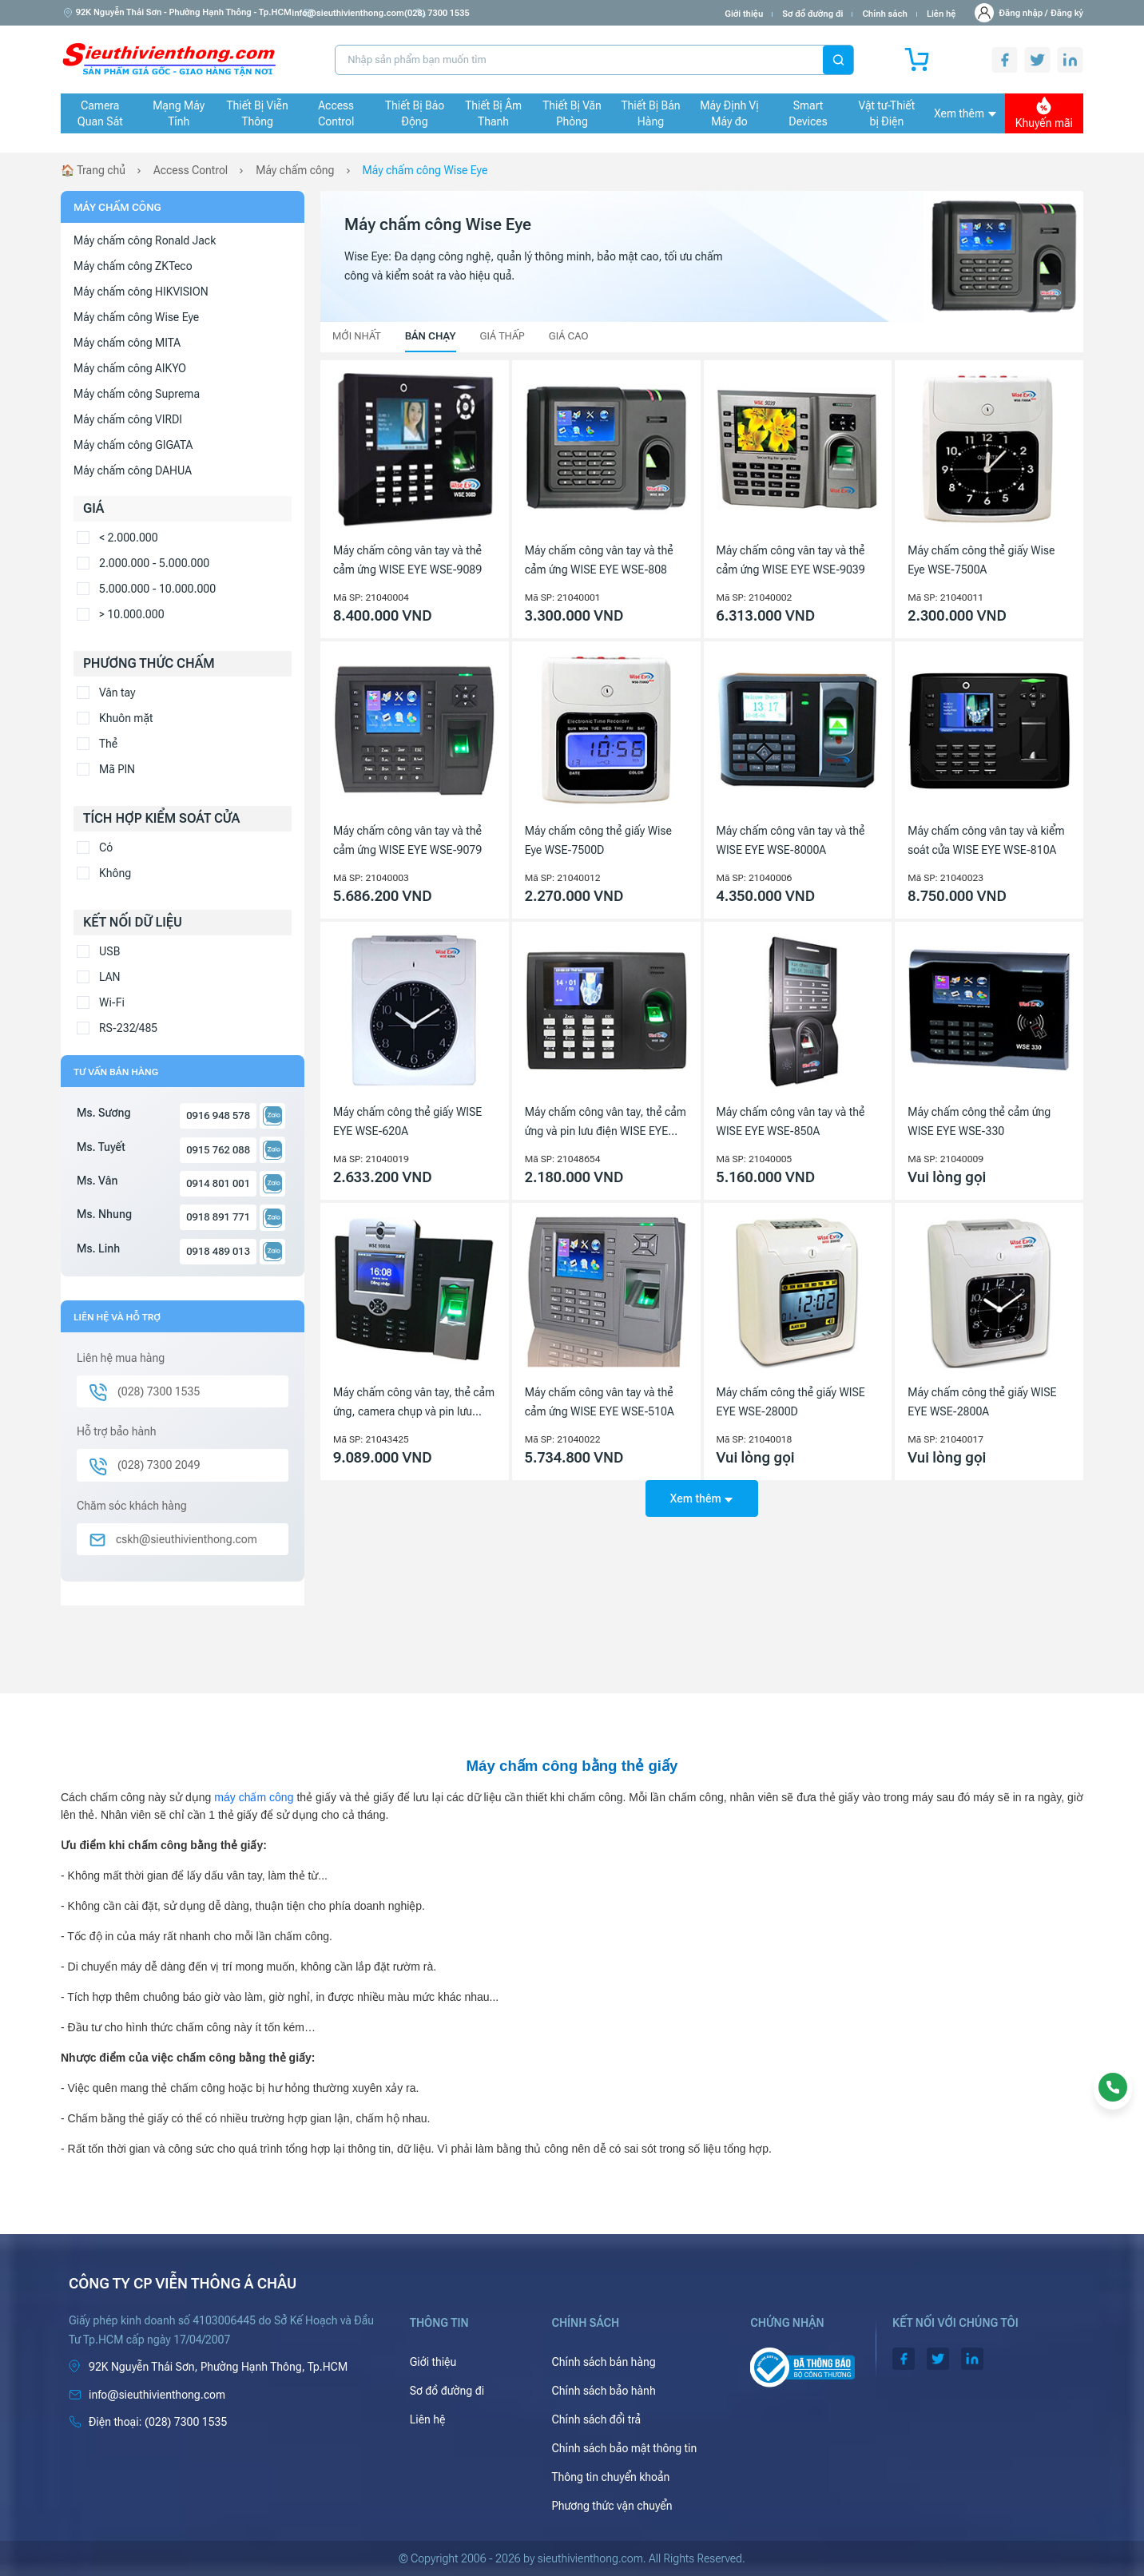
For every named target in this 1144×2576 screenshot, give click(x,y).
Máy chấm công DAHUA (132, 470)
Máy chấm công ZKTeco (133, 266)
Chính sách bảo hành (603, 2390)
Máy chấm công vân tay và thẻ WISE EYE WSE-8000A (791, 840)
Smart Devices (807, 113)
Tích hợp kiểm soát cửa (161, 818)
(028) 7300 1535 (479, 13)
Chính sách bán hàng (603, 2362)
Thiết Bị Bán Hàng (651, 113)
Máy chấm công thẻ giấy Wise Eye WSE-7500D (598, 840)
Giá (93, 508)
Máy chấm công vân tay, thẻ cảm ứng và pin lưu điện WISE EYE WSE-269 (605, 1123)
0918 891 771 (218, 1217)
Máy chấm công (296, 170)
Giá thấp (502, 336)
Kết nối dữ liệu (132, 922)
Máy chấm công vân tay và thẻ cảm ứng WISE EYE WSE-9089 (407, 560)
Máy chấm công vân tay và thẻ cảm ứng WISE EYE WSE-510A (599, 1402)
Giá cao (569, 336)
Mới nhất (356, 336)
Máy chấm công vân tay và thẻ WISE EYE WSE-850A (791, 1121)
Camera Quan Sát (100, 113)
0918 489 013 (218, 1251)
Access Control (336, 113)
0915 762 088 (218, 1150)
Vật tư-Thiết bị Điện (887, 113)
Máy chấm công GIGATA (133, 445)
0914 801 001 (218, 1183)
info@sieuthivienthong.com (366, 13)
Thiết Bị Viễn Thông (257, 113)
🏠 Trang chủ (93, 170)
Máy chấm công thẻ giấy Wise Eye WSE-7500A (981, 560)
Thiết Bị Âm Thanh (493, 113)
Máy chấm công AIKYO (129, 368)
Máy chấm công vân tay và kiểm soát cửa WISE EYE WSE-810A (986, 840)
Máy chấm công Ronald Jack (144, 240)
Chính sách (884, 14)
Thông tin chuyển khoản (610, 2477)
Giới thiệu (744, 14)
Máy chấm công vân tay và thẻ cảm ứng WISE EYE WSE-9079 (407, 840)
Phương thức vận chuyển (611, 2505)
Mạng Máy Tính (179, 113)
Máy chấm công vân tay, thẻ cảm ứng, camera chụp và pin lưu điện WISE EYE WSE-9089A (414, 1403)
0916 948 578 (218, 1115)
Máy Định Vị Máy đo (729, 113)
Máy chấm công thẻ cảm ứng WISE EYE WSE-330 (979, 1121)
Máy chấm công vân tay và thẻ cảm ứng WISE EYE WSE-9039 (791, 560)
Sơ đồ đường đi (812, 14)
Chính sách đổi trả (596, 2419)
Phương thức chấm (149, 663)
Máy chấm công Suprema (136, 393)
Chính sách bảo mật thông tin (624, 2448)
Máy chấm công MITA (127, 342)
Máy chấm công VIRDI (127, 419)
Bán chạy (430, 336)
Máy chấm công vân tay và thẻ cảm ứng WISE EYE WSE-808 (599, 560)
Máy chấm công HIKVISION (141, 291)
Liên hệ (941, 14)
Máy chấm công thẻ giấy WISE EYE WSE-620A (407, 1121)
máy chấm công (253, 1797)
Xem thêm (965, 113)
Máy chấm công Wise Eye (425, 170)
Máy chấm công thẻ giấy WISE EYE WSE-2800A (982, 1402)
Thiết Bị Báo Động (414, 113)
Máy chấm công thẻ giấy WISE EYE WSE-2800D (791, 1402)
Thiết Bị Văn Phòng (572, 113)
